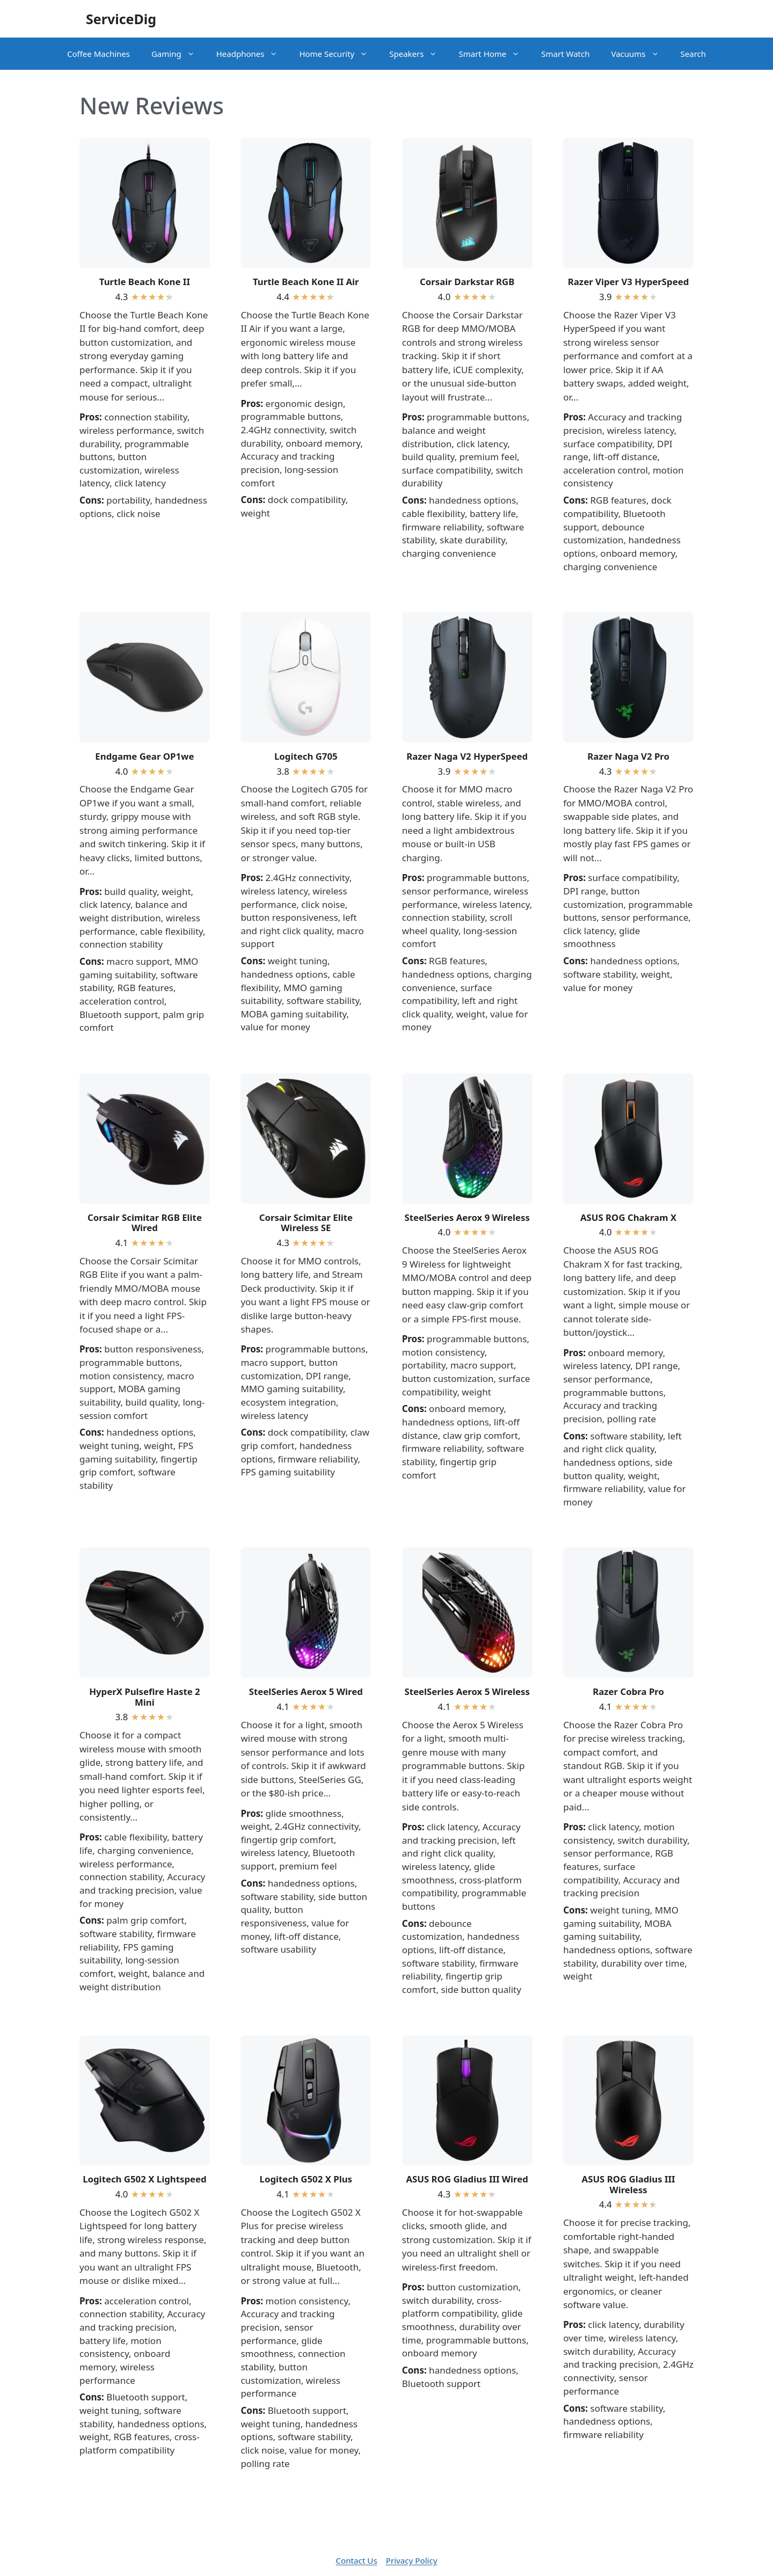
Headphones (252, 54)
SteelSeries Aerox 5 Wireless (466, 1691)
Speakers (418, 54)
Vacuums (640, 54)
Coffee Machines (98, 53)
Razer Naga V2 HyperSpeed (467, 756)
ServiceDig (121, 19)
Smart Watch (565, 53)
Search (693, 53)
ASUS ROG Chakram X (628, 1217)
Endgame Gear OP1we (144, 756)
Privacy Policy (411, 2560)
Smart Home (494, 54)
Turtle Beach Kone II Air (306, 281)
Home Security (338, 54)
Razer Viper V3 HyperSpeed (628, 281)
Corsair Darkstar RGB (467, 281)
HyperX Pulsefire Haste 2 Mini (144, 1696)
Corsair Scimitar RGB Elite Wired (144, 1222)
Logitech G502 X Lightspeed (145, 2179)
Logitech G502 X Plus (306, 2179)
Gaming (178, 54)
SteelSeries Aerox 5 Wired (306, 1691)
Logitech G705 (306, 756)
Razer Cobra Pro (628, 1691)
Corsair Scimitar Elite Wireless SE (306, 1222)
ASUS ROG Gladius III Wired (467, 2179)
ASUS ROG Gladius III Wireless (628, 2184)
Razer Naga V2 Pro (628, 756)
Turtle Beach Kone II (144, 281)
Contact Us (356, 2560)
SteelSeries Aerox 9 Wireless (466, 1217)
